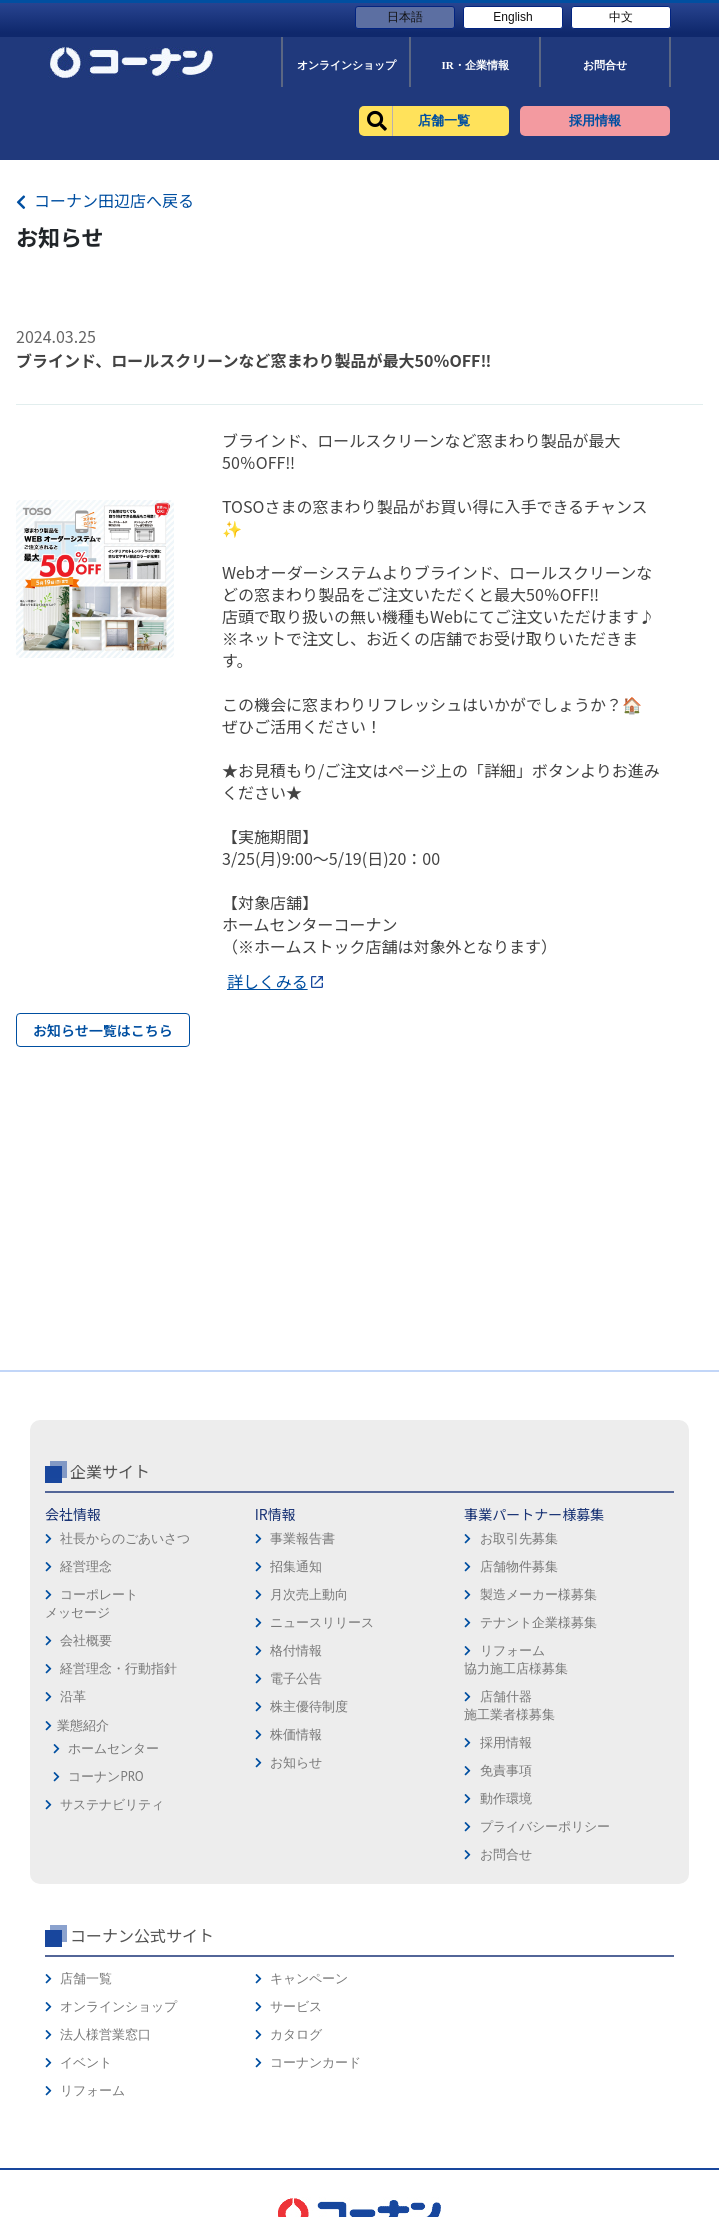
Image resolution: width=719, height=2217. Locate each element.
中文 (621, 17)
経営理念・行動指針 (118, 1668)
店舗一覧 (86, 1978)
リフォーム (92, 2090)
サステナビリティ (112, 1804)
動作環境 (506, 1798)
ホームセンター (113, 1748)
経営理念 (86, 1566)
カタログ (296, 2034)
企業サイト (110, 1471)
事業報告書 (302, 1538)
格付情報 (296, 1650)
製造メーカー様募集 (538, 1594)
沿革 (73, 1696)
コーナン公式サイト (142, 1935)
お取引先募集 (519, 1538)
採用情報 (506, 1742)
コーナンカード (315, 2062)
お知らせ (296, 1762)
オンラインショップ (118, 2006)
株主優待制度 (309, 1706)
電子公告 (296, 1678)
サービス (296, 2006)
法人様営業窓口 (105, 2034)
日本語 (405, 17)
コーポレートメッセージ (91, 1603)
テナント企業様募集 (538, 1622)
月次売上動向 (309, 1594)
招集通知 (296, 1566)
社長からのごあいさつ (125, 1538)
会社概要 (86, 1640)
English (512, 17)
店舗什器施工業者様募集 (509, 1705)
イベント (86, 2062)
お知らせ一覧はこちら (103, 1030)
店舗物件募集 (519, 1566)
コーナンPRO (105, 1776)
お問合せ (506, 1854)
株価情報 (296, 1734)
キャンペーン (309, 1978)
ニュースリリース (322, 1622)
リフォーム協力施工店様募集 (516, 1659)
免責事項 (506, 1770)
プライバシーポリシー (545, 1826)
